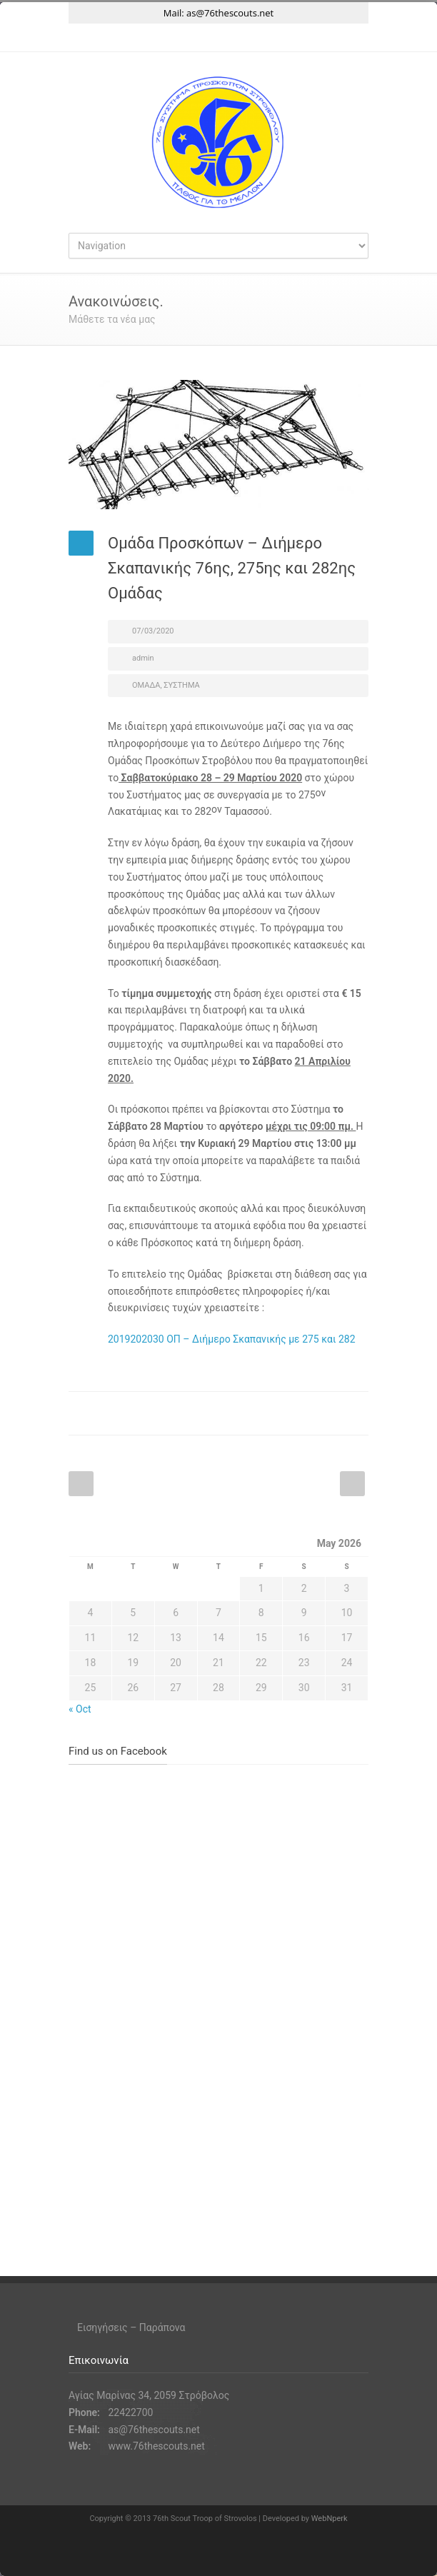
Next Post (352, 1483)
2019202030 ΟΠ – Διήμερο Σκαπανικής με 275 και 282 (232, 1339)
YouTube (247, 38)
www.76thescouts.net (156, 2446)
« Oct (80, 1709)
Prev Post (81, 1483)
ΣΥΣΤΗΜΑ (181, 685)
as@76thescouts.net (229, 12)
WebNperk (329, 2518)
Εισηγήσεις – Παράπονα (131, 2327)
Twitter (161, 38)
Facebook (190, 38)
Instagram (218, 38)
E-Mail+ (354, 1413)
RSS (275, 38)
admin (143, 658)
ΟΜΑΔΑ (146, 685)
